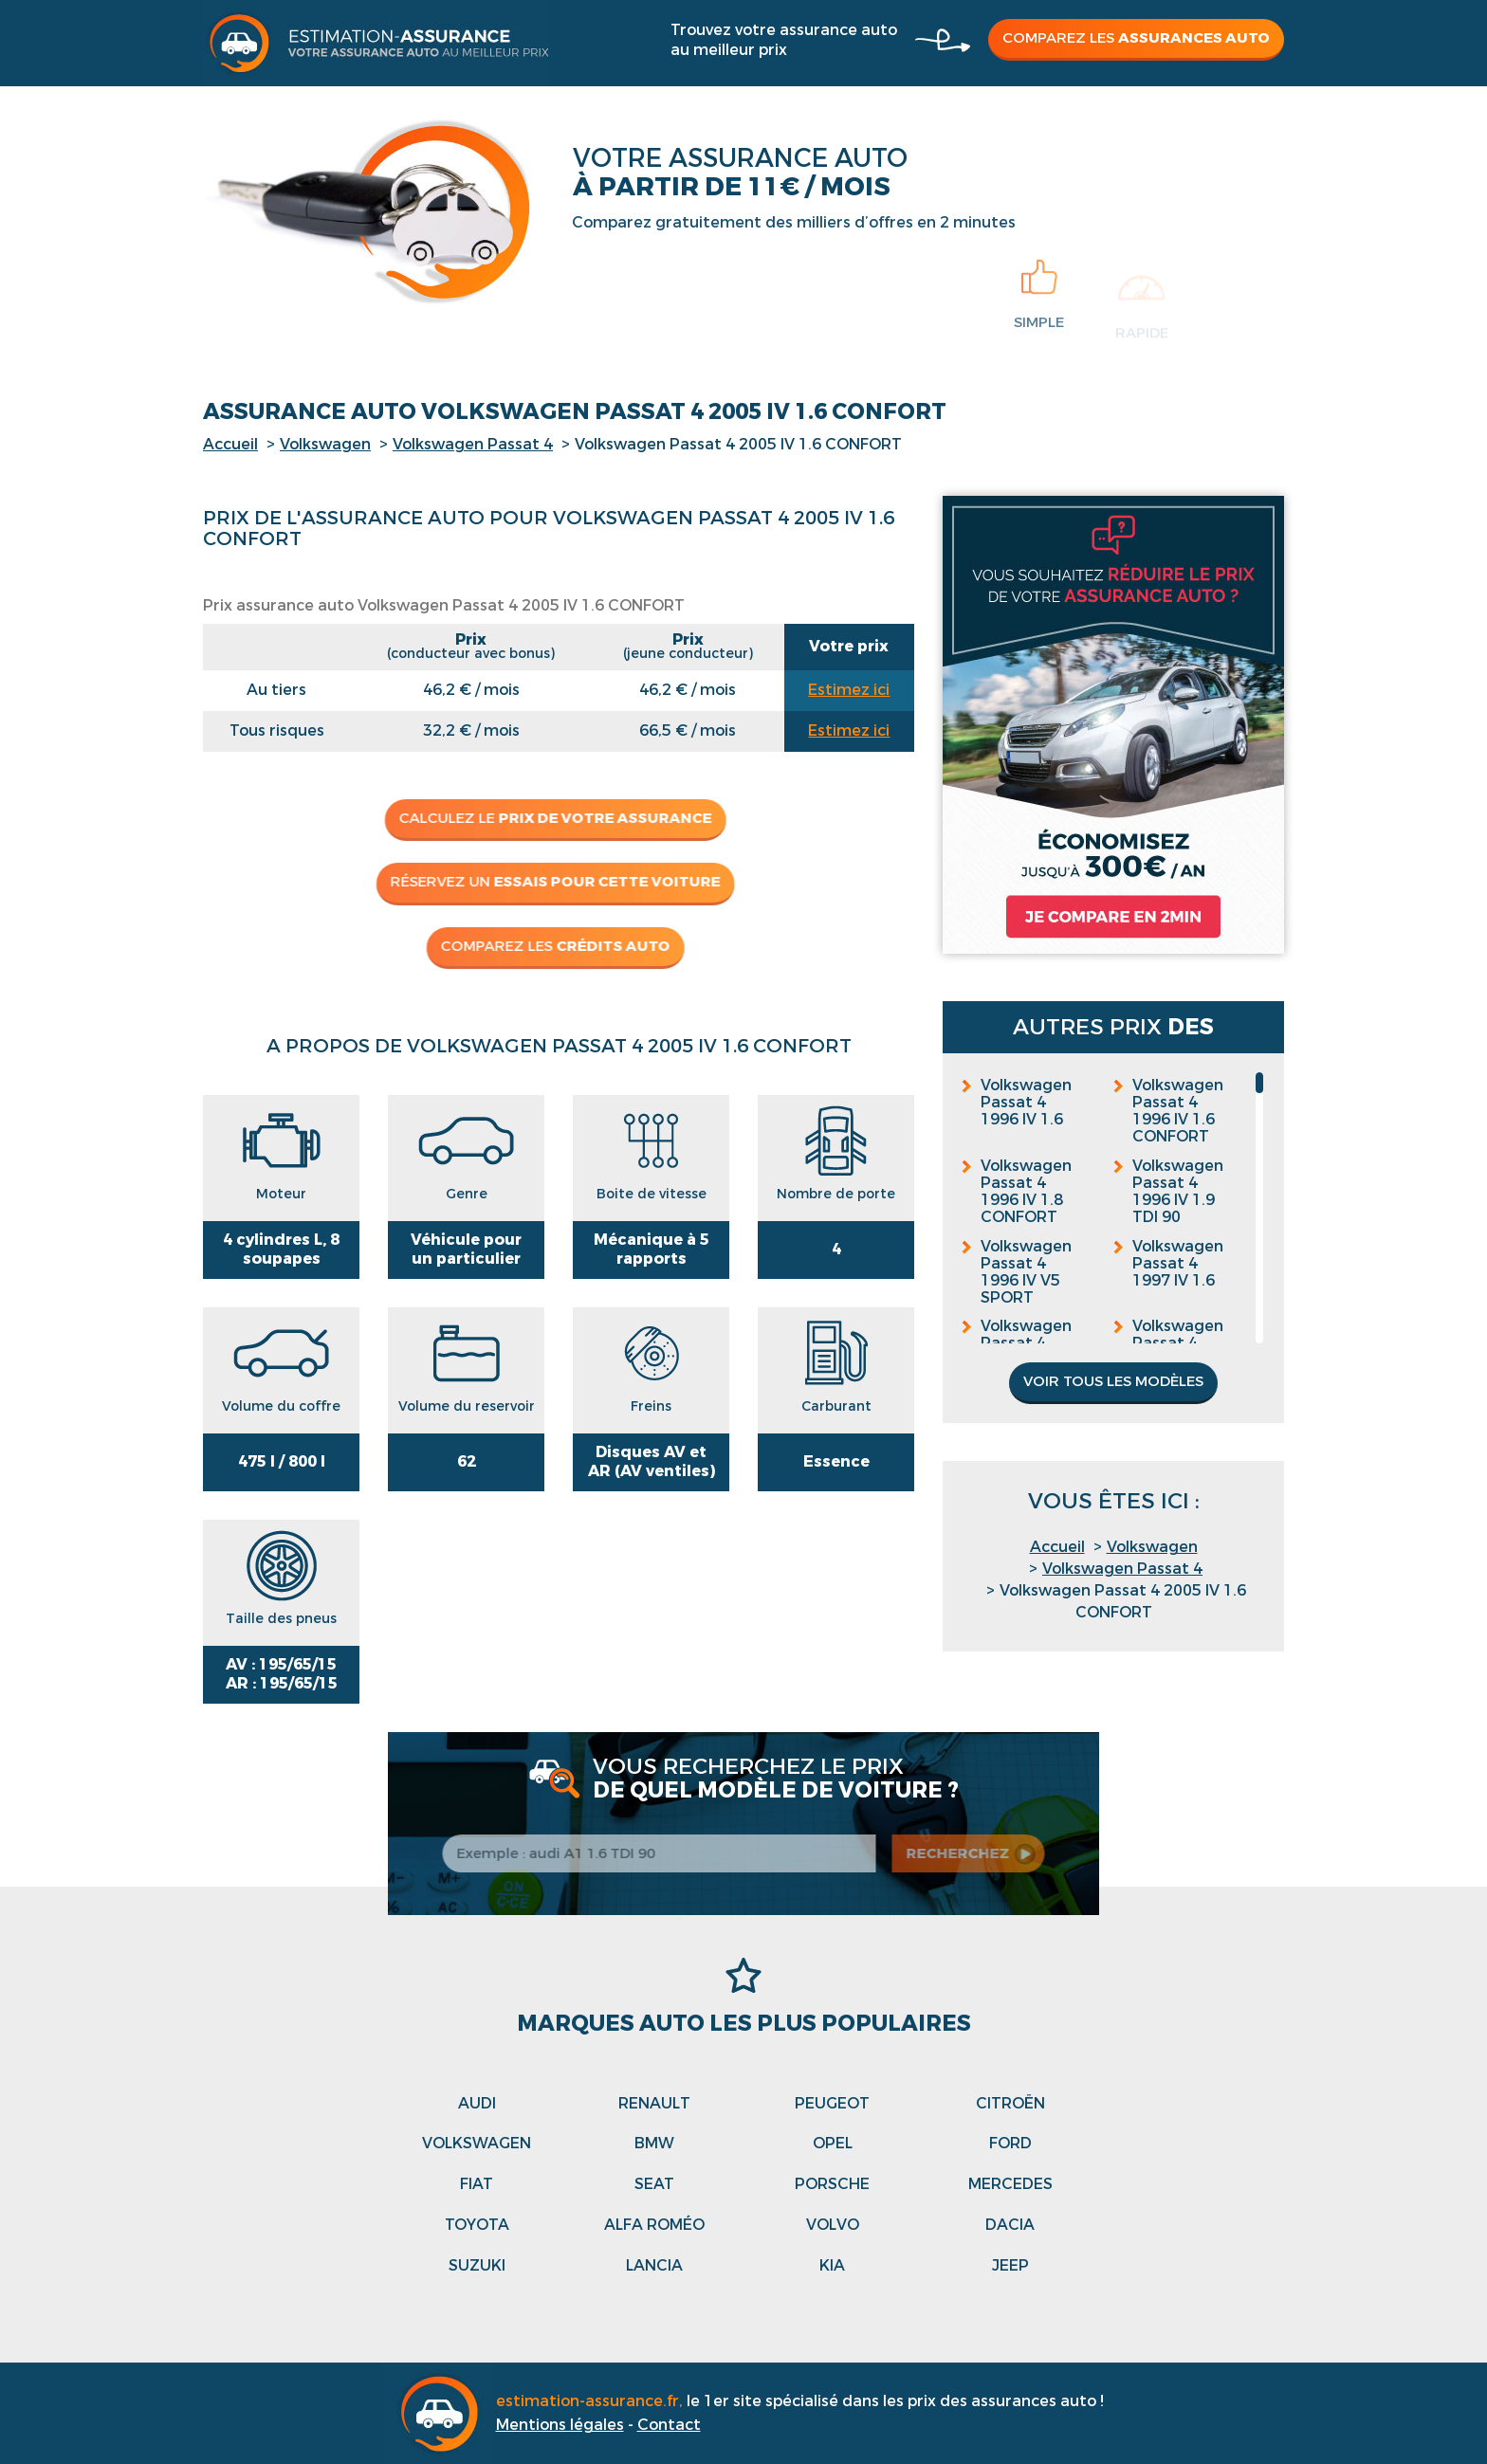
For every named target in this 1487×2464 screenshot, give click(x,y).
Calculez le (549, 818)
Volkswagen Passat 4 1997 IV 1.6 (1177, 1263)
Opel (833, 2143)
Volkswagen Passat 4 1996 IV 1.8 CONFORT (1026, 1192)
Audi (477, 2103)
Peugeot (832, 2103)
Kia (832, 2265)
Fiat (476, 2184)
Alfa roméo (654, 2225)
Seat (654, 2184)
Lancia (654, 2265)
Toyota (477, 2225)
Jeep (1010, 2265)
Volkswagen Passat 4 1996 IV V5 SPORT (1026, 1272)
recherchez (967, 1853)
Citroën (1010, 2103)
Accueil (230, 444)
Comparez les (1136, 37)
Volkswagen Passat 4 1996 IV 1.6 (1026, 1102)
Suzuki (477, 2265)
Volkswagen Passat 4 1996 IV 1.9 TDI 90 (1177, 1192)
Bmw (654, 2143)
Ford (1010, 2143)
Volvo (832, 2225)
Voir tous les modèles (1113, 1381)
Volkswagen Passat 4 (473, 444)
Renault (654, 2103)
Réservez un (549, 881)
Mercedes (1010, 2184)
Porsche (832, 2184)
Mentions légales (560, 2425)
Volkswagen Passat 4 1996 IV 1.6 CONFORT (1177, 1111)
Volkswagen (325, 444)
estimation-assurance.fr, (591, 2401)
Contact (669, 2425)
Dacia (1010, 2225)
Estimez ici (849, 690)
